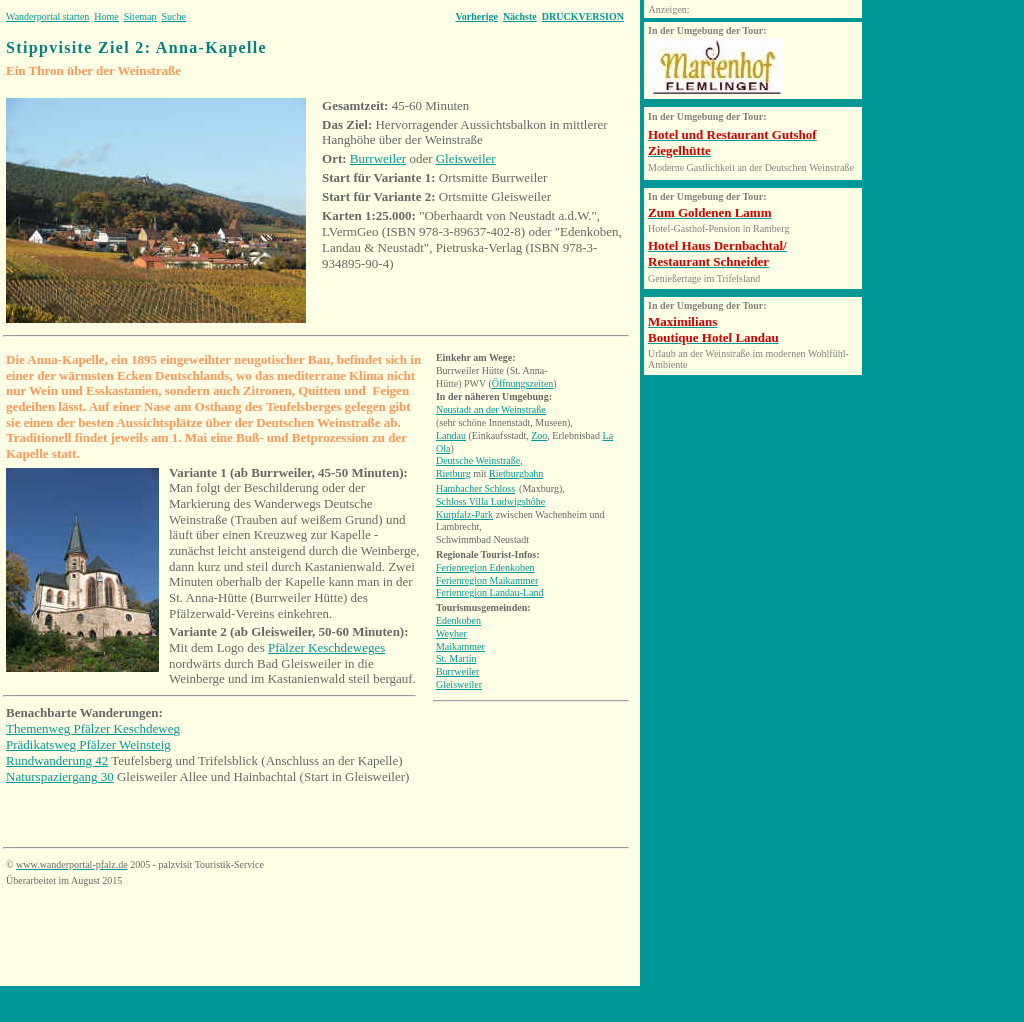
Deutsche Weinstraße (478, 460)
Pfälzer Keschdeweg (127, 728)
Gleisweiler (466, 158)
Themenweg (40, 728)
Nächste (520, 16)
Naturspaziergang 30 (60, 776)
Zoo (539, 435)
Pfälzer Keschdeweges (326, 647)
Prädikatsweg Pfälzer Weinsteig (88, 744)
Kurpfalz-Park (464, 514)
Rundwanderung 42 (57, 760)
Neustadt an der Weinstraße (491, 409)
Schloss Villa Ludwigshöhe (490, 501)
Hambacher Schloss (475, 488)
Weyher (451, 633)
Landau (451, 435)
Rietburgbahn (516, 473)
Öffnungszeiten (522, 383)
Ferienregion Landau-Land (489, 592)
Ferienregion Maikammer (487, 580)
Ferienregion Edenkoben (485, 567)
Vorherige (476, 16)
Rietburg (453, 473)
